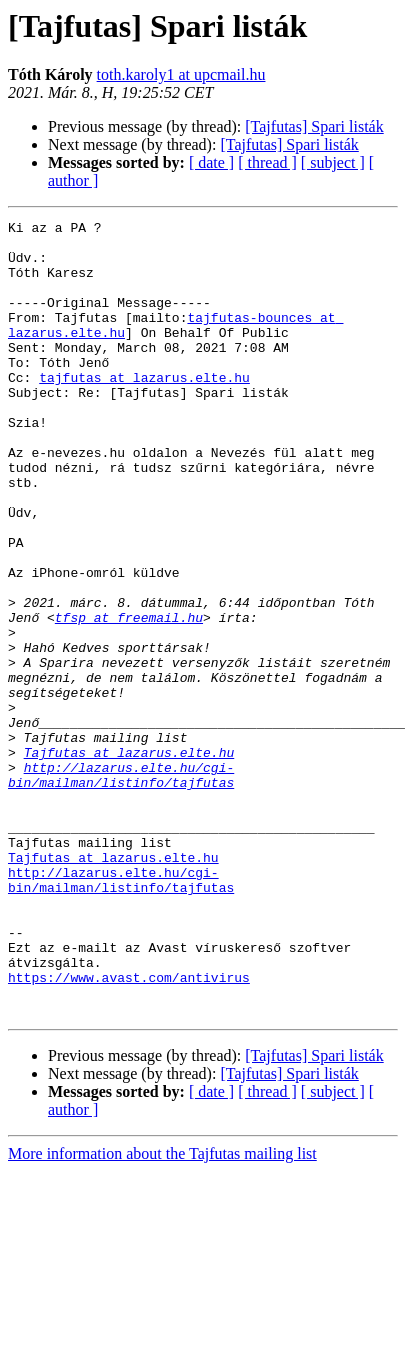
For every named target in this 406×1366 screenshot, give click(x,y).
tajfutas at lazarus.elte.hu (144, 410)
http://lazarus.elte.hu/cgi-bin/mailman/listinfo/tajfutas (121, 887)
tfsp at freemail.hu (129, 698)
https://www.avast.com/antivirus (129, 1130)
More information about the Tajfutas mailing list (162, 1312)
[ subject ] (333, 162)
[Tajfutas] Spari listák (314, 126)
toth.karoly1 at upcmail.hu (181, 74)
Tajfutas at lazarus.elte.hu (129, 860)
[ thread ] (267, 162)
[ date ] (211, 162)
